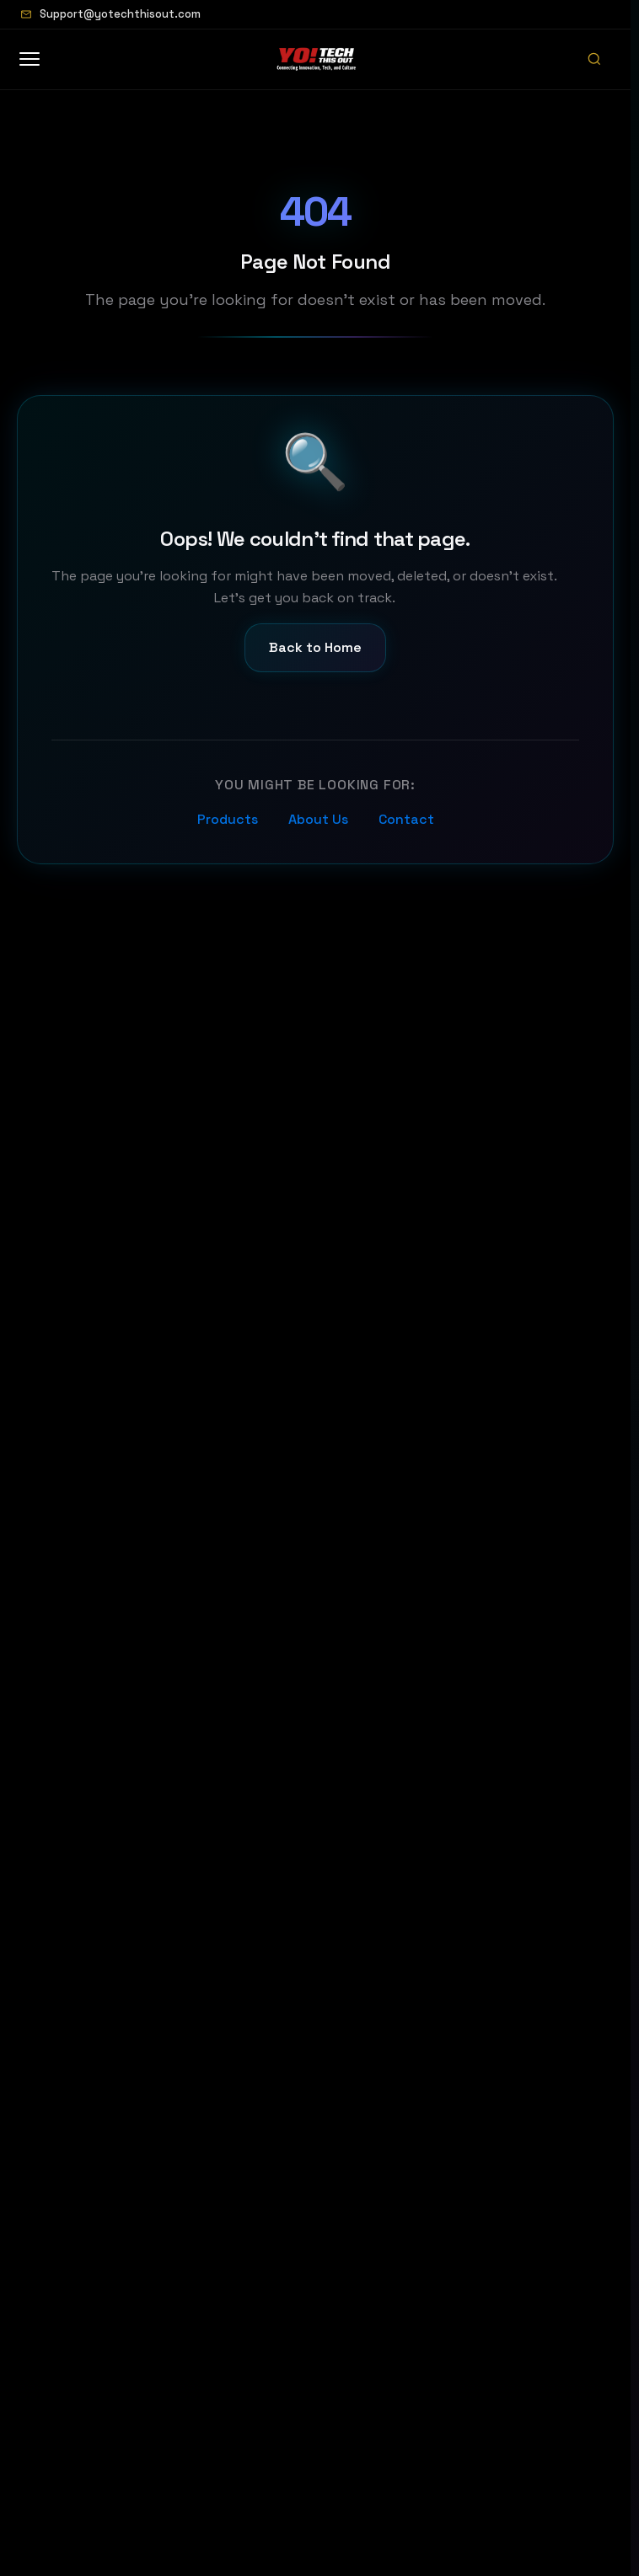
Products (227, 819)
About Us (318, 819)
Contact (406, 819)
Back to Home (315, 647)
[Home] (317, 58)
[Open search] (594, 59)
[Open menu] (37, 58)
